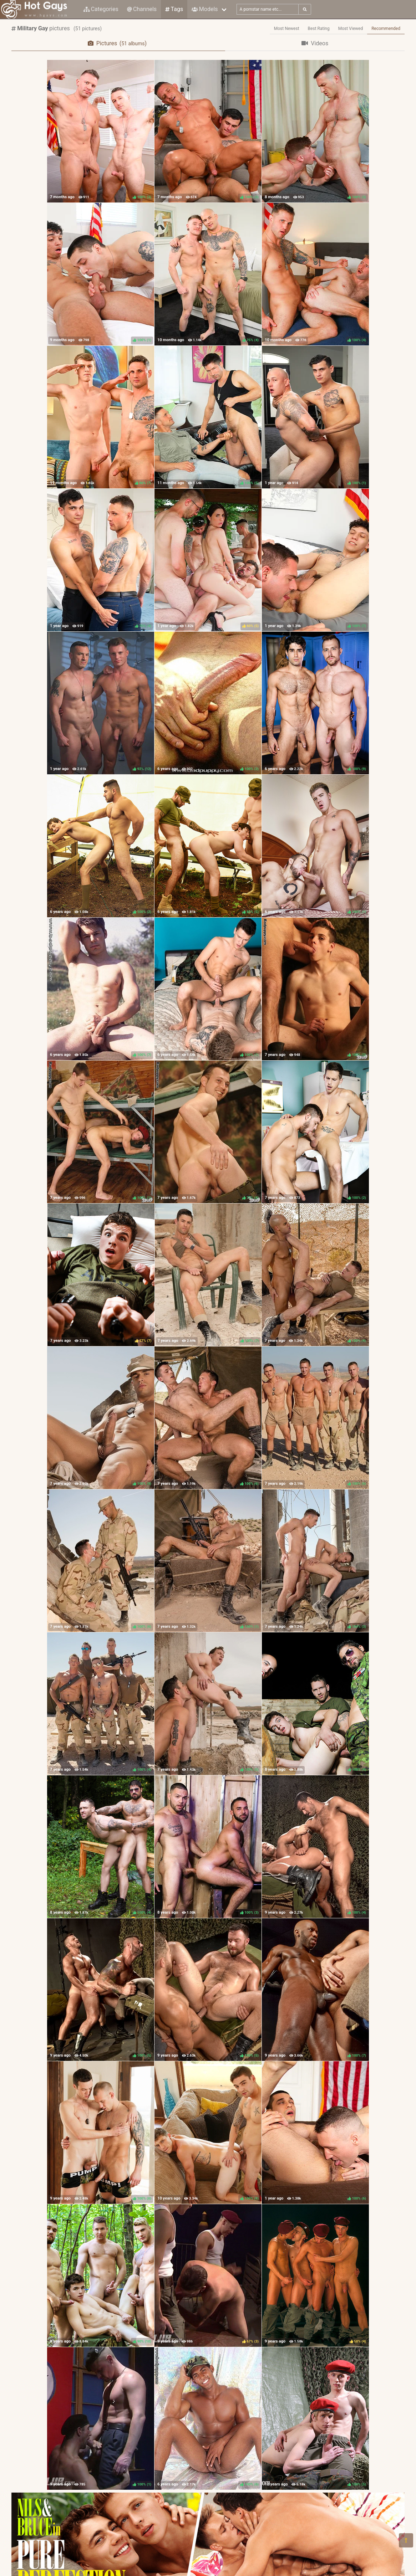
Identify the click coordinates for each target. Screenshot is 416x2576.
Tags (174, 9)
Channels (142, 9)
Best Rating (319, 28)
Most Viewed (350, 28)
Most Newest (286, 28)
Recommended (385, 28)
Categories (100, 9)
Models (205, 9)
